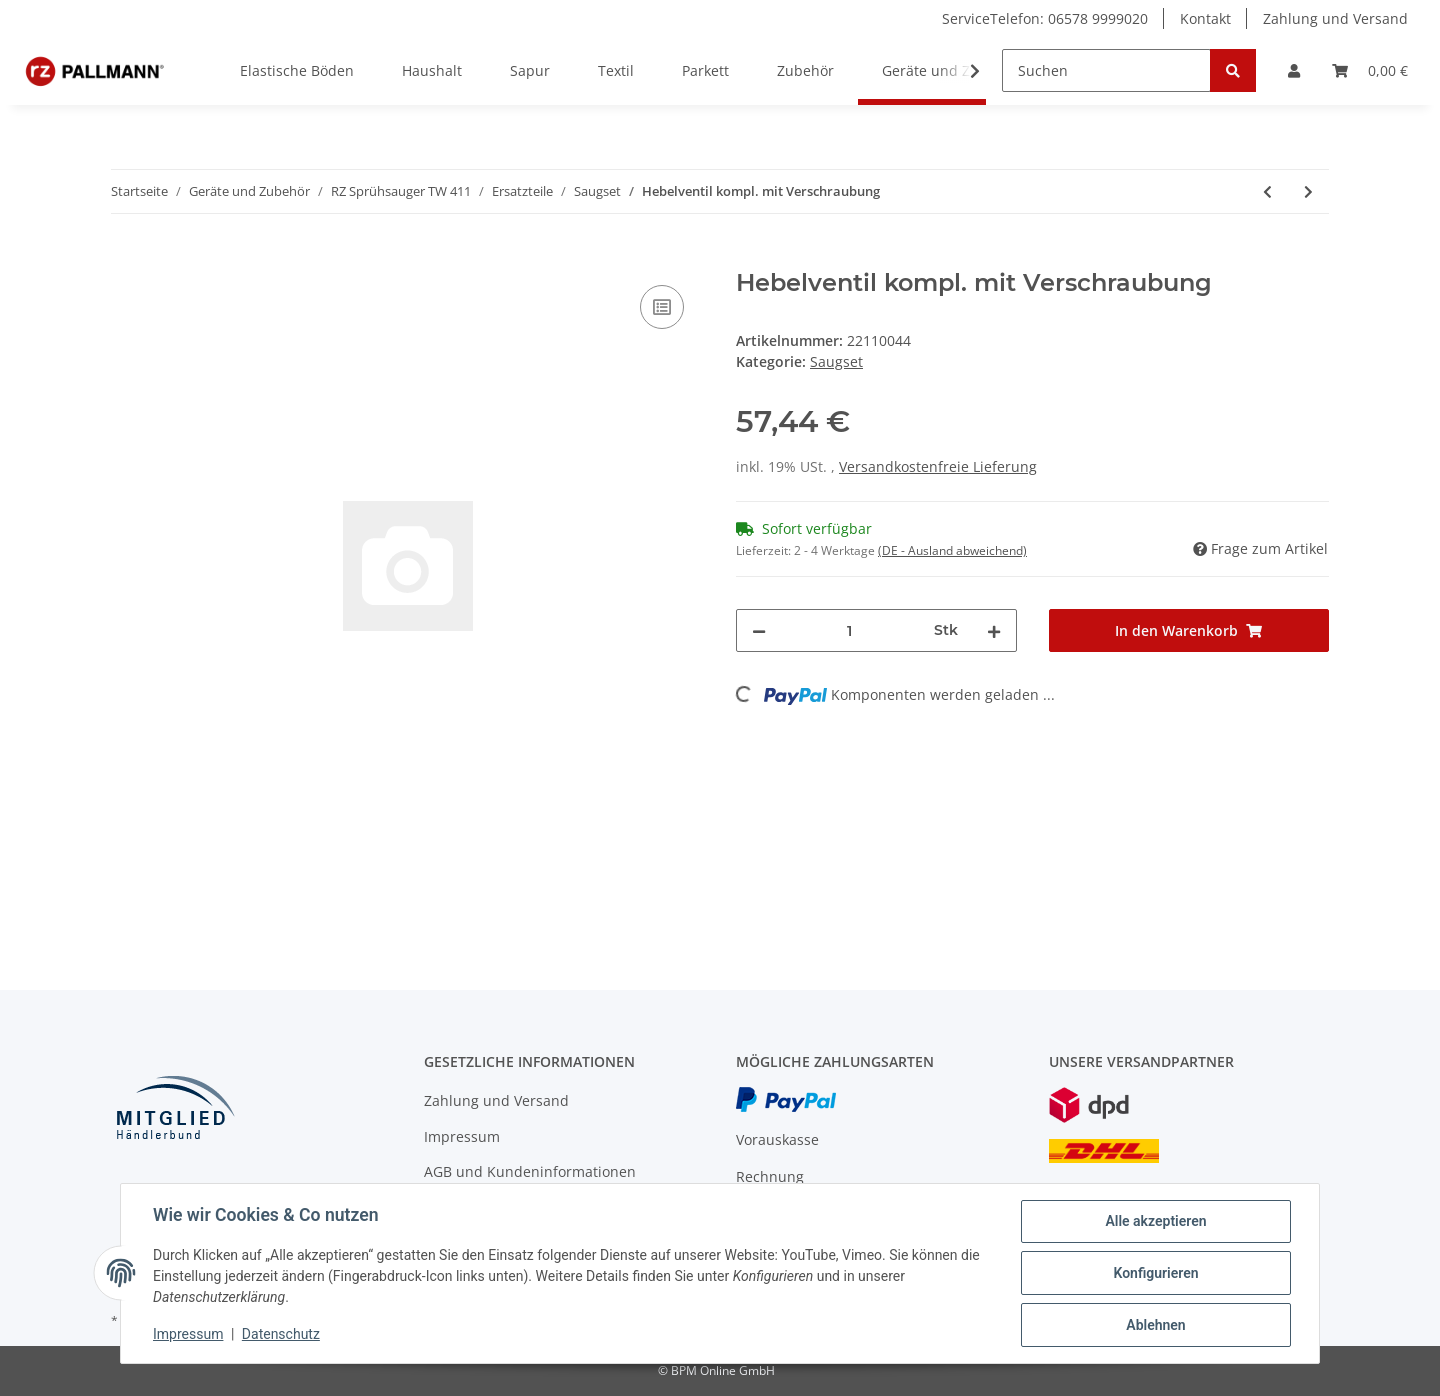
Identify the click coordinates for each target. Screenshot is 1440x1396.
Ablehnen (1155, 1325)
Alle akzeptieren (1155, 1221)
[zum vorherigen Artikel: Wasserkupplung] (1267, 191)
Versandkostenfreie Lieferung (938, 466)
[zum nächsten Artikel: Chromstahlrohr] (1308, 191)
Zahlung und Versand (1335, 18)
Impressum (462, 1136)
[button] (1294, 70)
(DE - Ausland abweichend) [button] (952, 550)
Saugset (836, 361)
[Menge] (850, 630)
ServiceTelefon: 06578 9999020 (1045, 18)
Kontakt (1205, 18)
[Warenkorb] (1370, 70)
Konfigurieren (1155, 1273)
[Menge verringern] (759, 630)
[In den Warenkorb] (127, 258)
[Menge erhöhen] (994, 630)
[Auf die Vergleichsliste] (662, 307)
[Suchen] (1106, 70)
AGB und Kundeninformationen (530, 1171)
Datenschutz (281, 1334)
